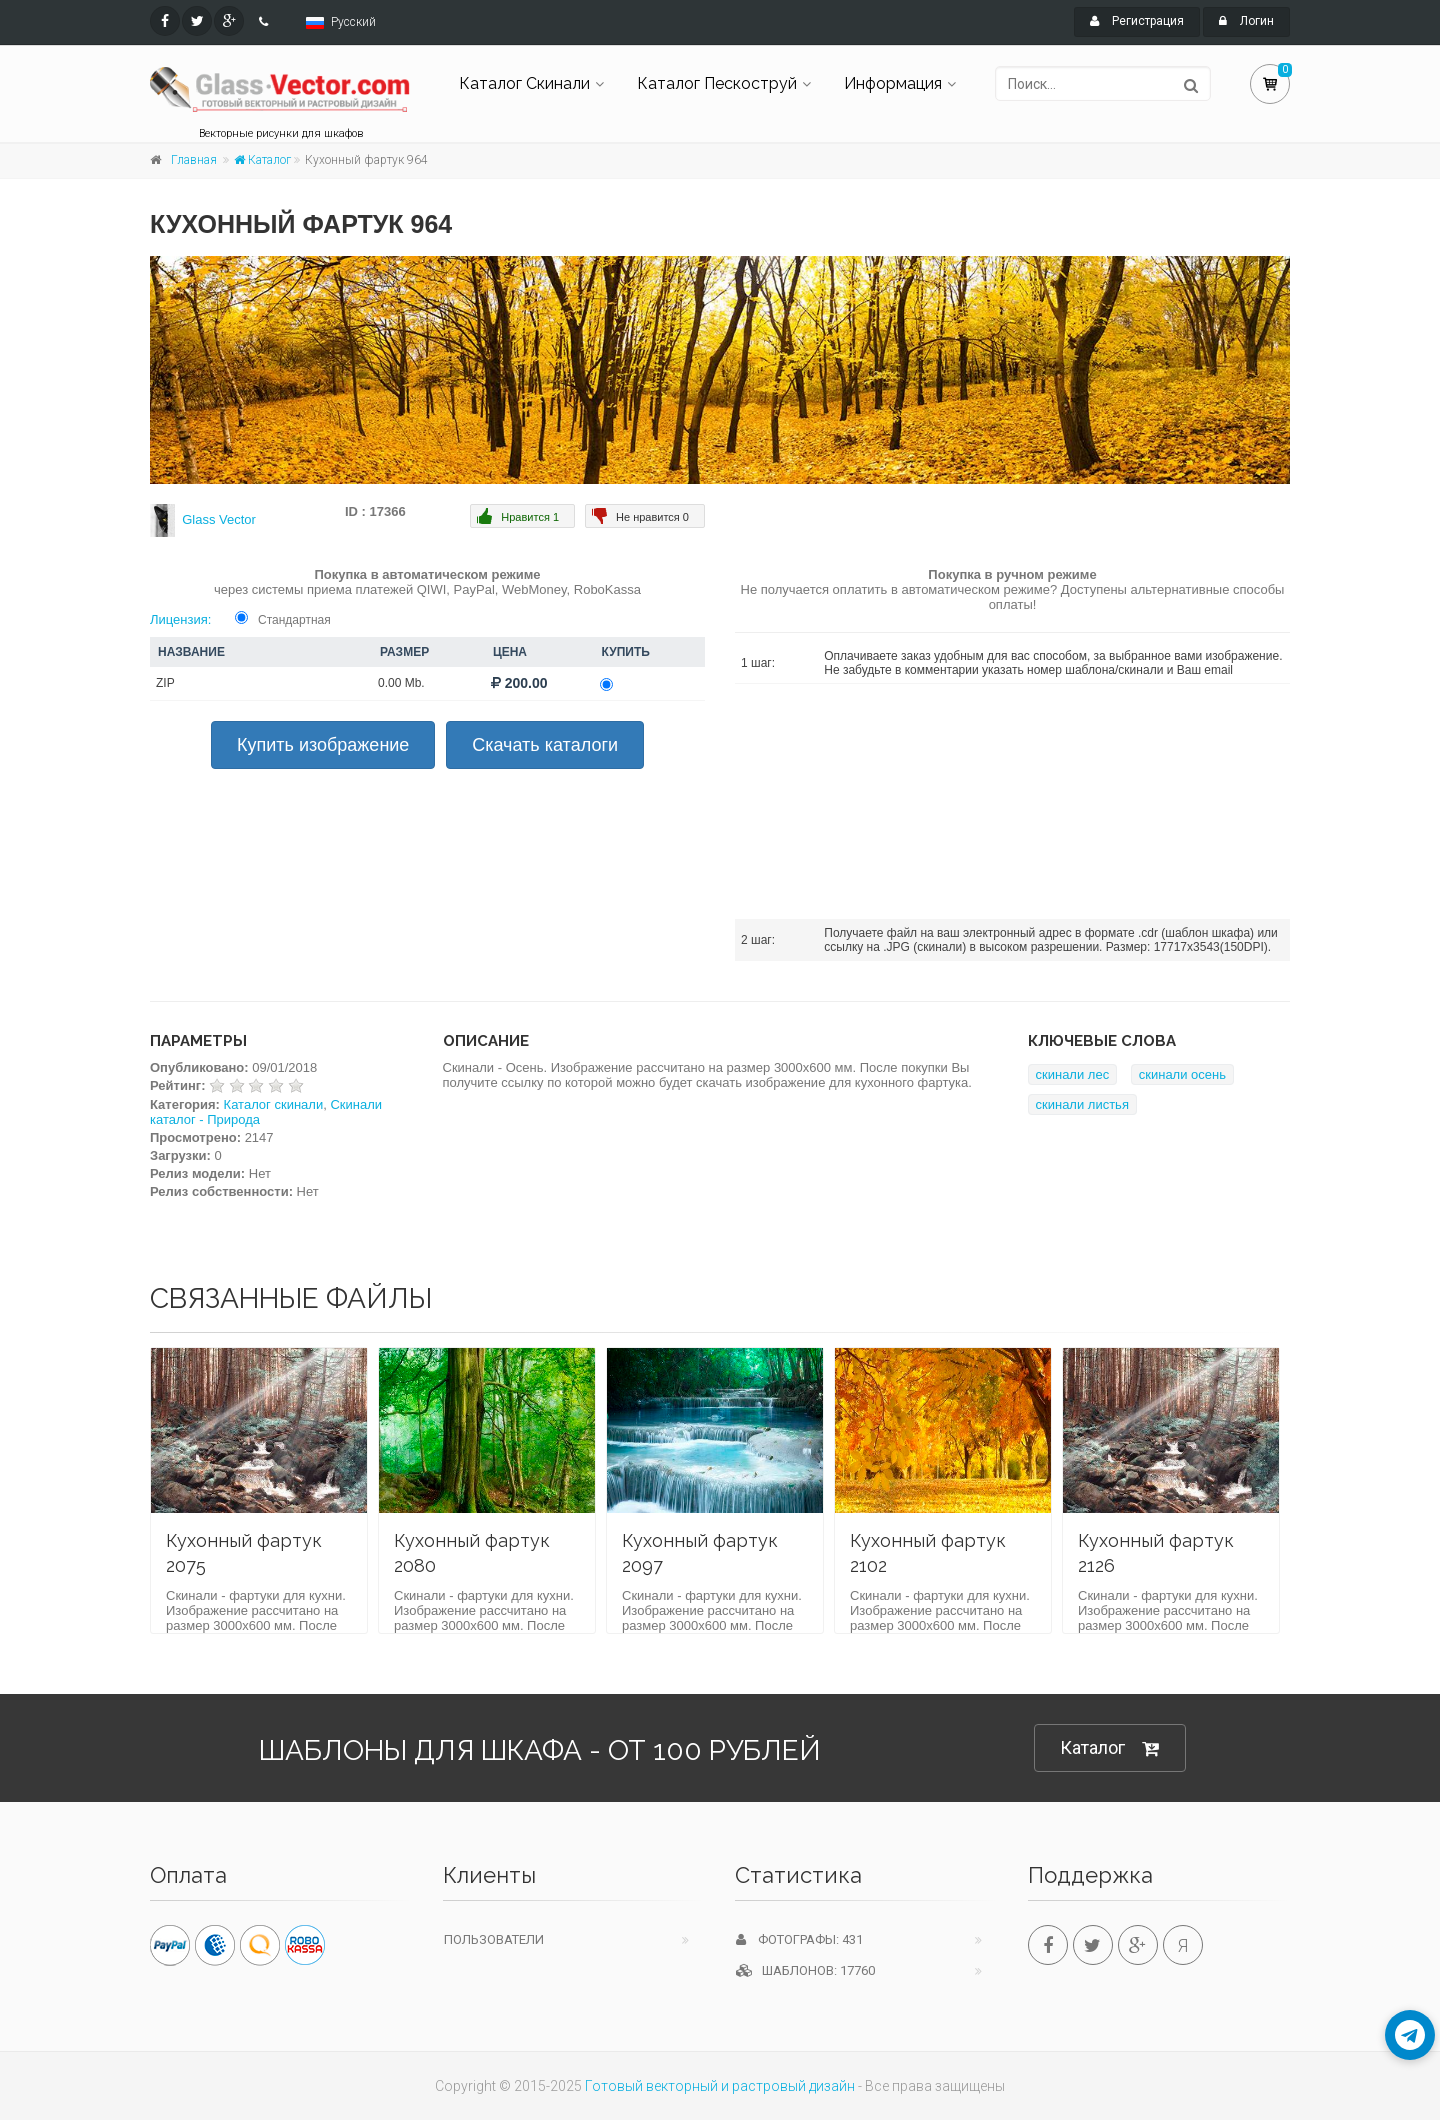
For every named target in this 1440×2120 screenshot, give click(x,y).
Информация (893, 83)
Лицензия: (180, 619)
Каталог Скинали (524, 83)
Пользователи (494, 1939)
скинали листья (1082, 1104)
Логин (1246, 21)
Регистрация (1137, 21)
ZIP (165, 683)
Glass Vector (219, 519)
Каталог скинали (274, 1104)
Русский (353, 22)
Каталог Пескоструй (717, 83)
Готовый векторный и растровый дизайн (720, 2086)
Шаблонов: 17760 (805, 1970)
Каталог (262, 160)
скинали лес (1073, 1074)
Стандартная (294, 620)
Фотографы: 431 (799, 1939)
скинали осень (1182, 1074)
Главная (194, 160)
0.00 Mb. (401, 683)
